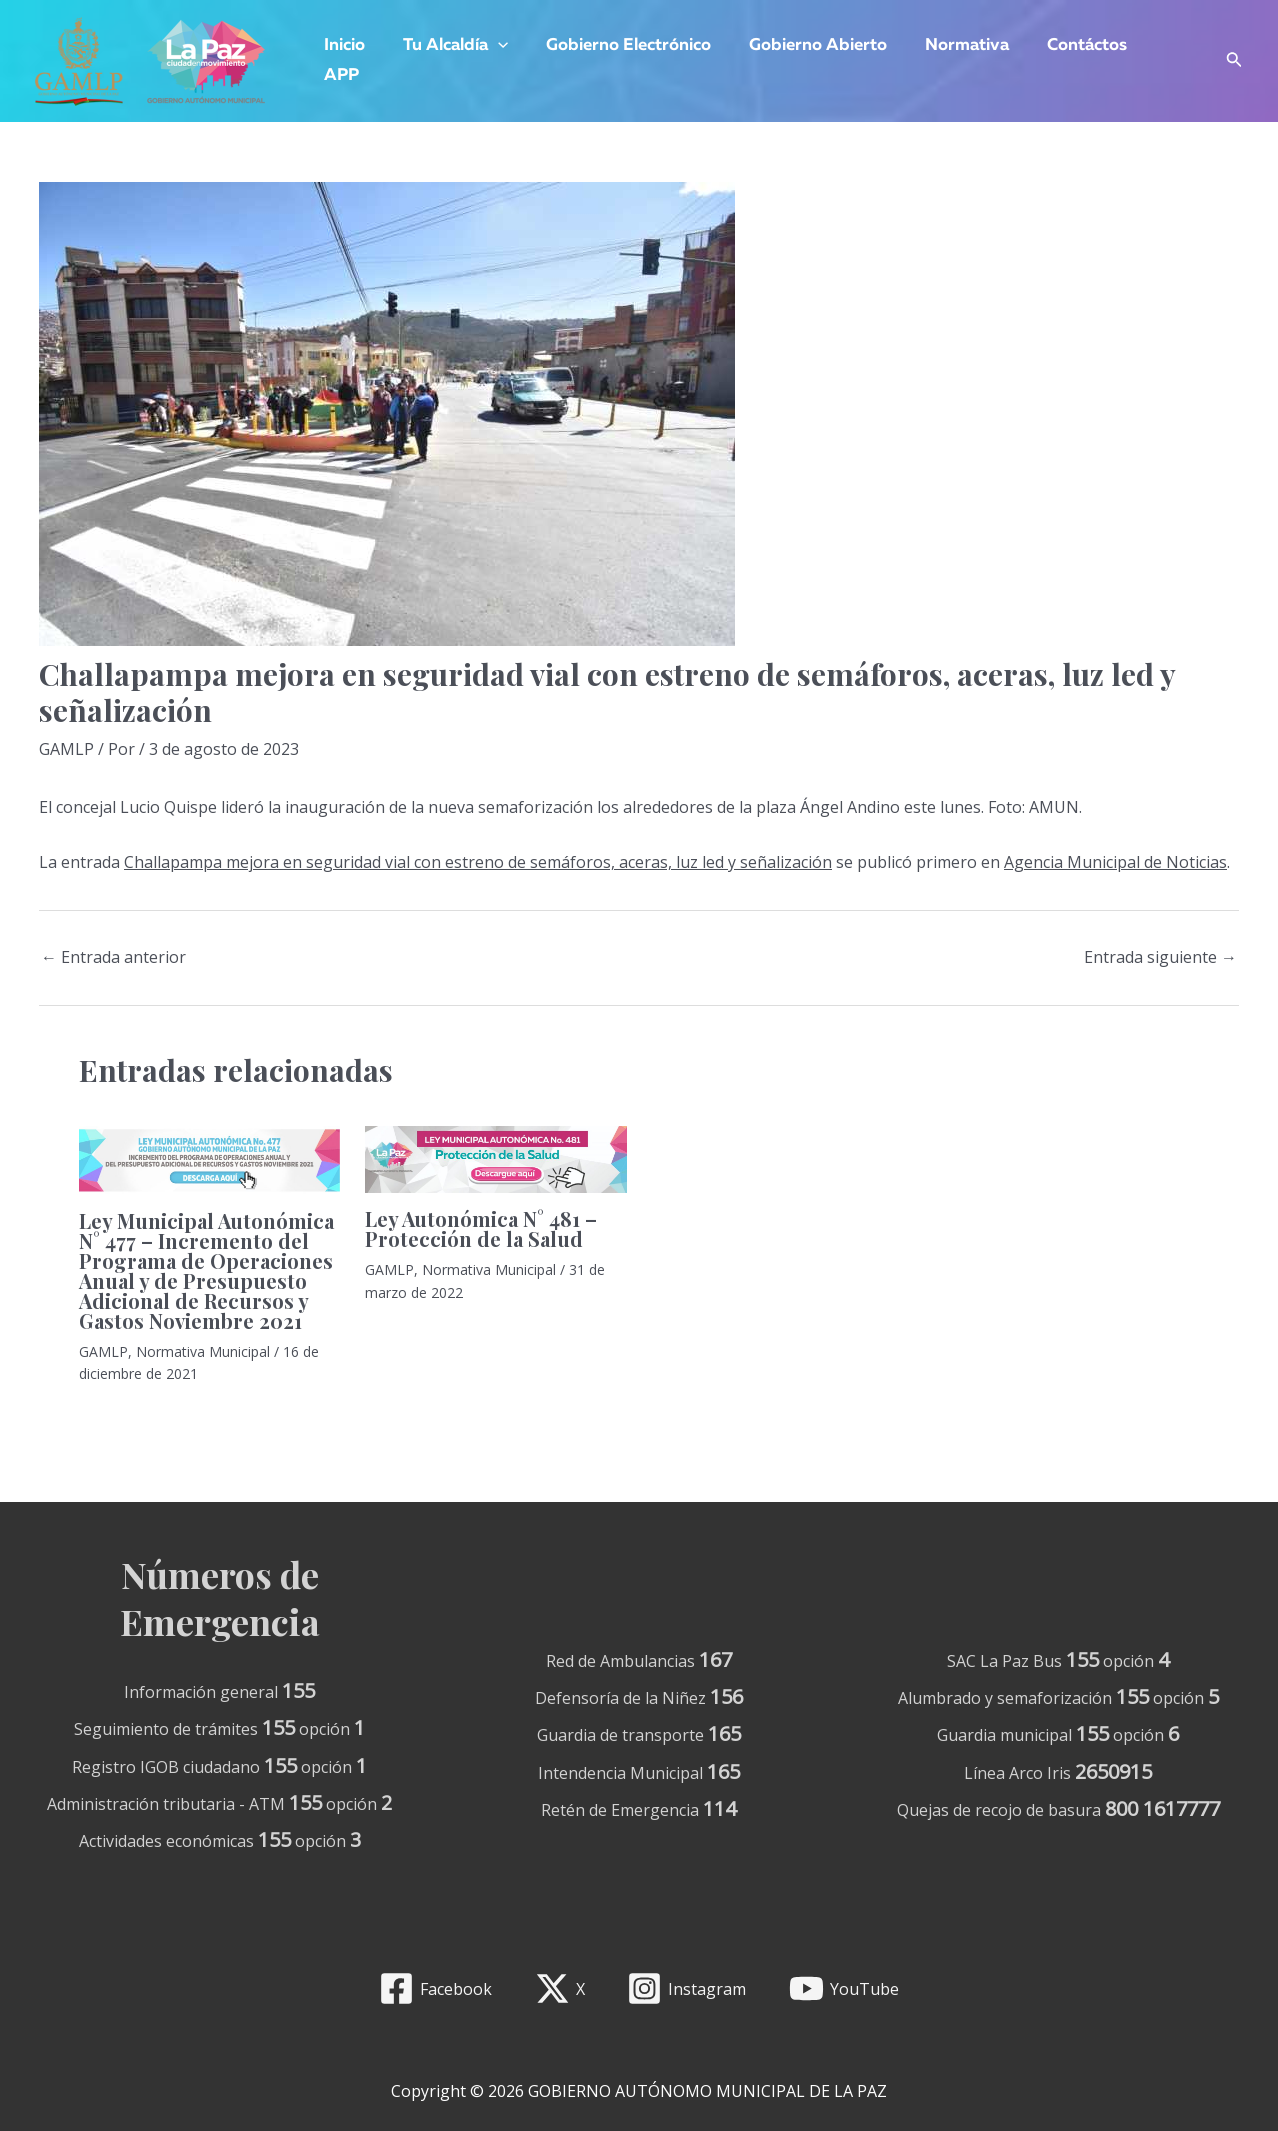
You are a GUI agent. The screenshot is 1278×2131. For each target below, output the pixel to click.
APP (339, 75)
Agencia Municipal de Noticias (1115, 862)
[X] (559, 1988)
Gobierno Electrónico (618, 45)
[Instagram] (687, 1988)
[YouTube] (844, 1988)
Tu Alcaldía (449, 46)
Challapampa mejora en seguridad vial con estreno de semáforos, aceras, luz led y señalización (478, 862)
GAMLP (66, 749)
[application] (492, 46)
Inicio (342, 45)
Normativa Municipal (203, 1351)
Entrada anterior (113, 957)
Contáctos (1065, 45)
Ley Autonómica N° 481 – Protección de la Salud (481, 1228)
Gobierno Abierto (804, 45)
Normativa (949, 45)
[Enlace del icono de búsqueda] (1234, 61)
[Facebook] (435, 1988)
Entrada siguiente (1160, 957)
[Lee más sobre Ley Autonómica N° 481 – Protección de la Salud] (495, 1158)
